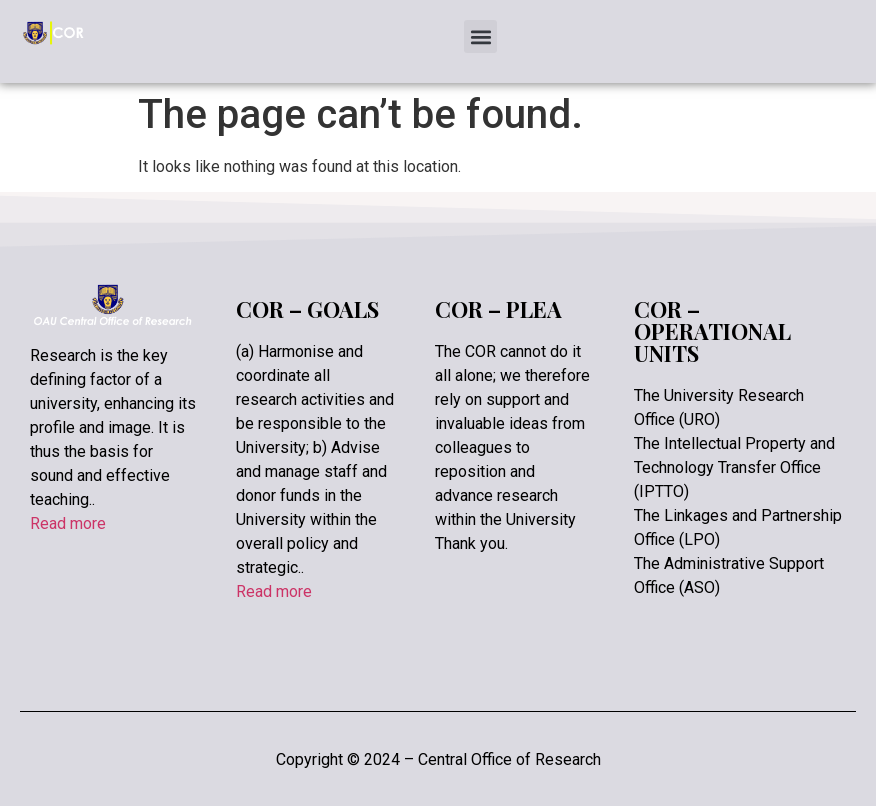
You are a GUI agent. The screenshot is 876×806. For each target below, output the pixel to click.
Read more (68, 523)
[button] (480, 36)
